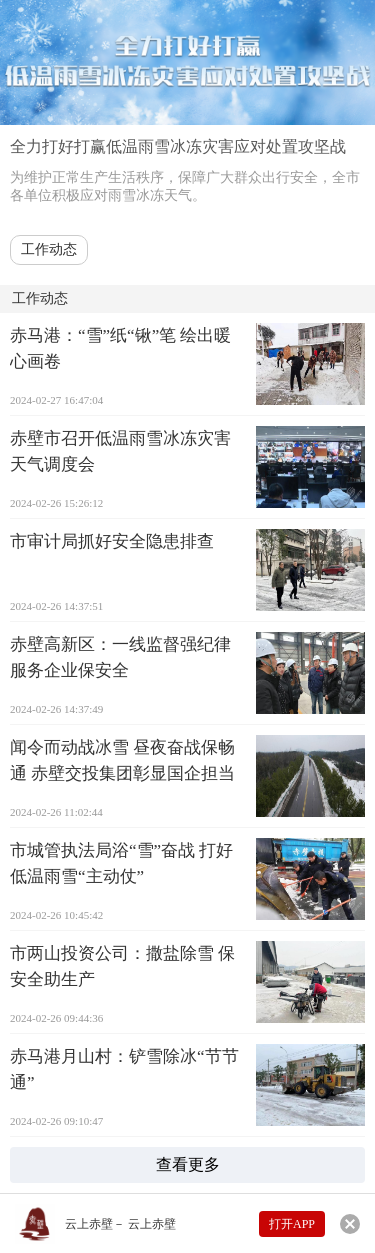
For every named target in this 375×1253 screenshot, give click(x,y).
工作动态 (49, 249)
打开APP (292, 1224)
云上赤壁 (89, 1224)
